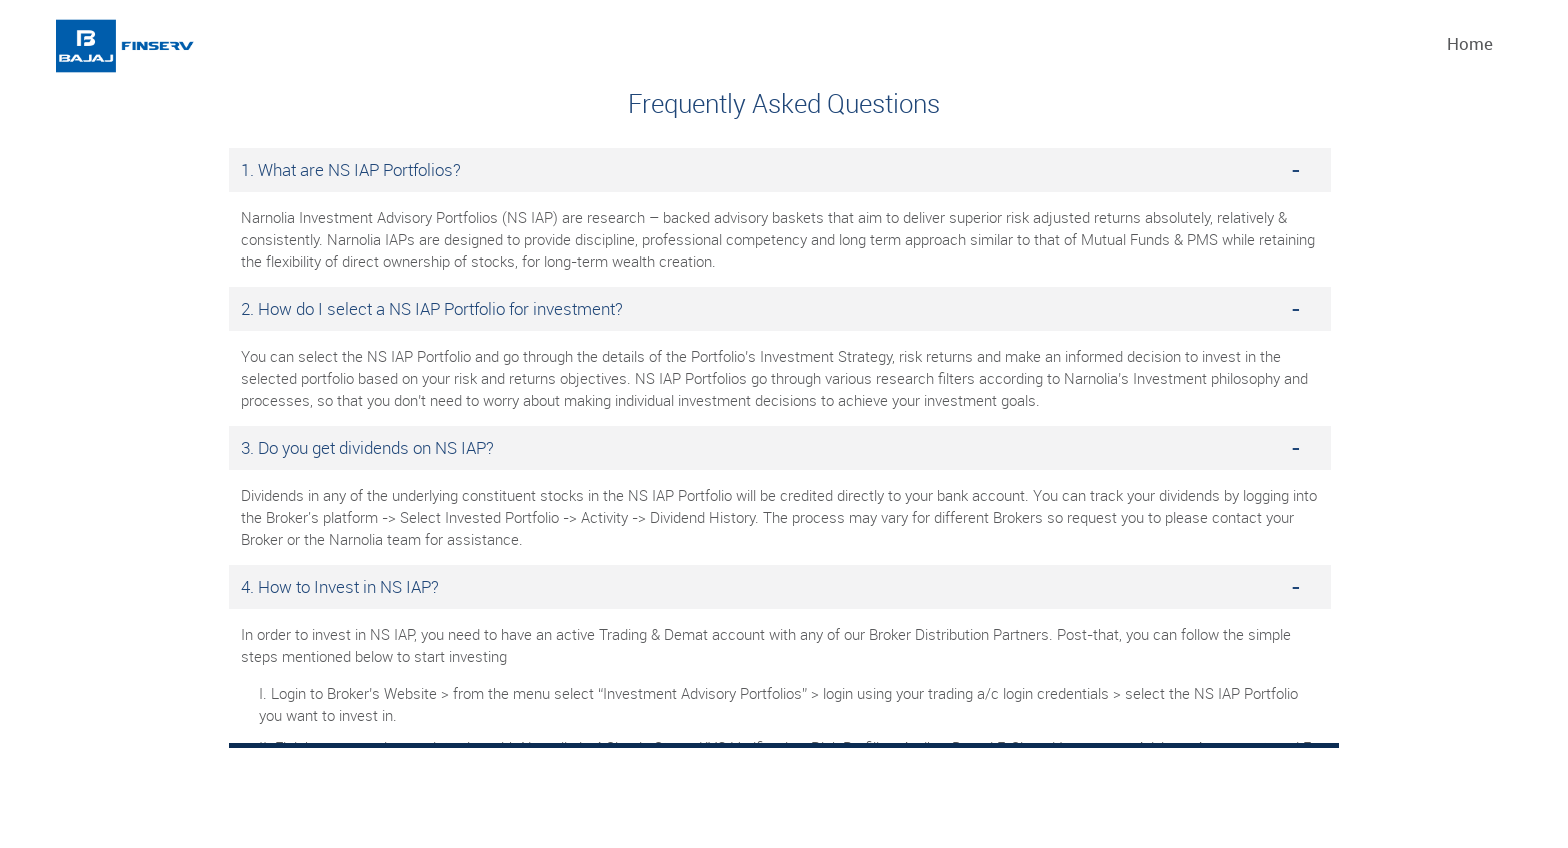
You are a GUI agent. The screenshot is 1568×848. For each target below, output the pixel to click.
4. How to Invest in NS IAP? (340, 586)
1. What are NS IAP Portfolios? (351, 169)
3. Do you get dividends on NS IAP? (367, 447)
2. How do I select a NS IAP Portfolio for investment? (432, 308)
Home (1470, 43)
